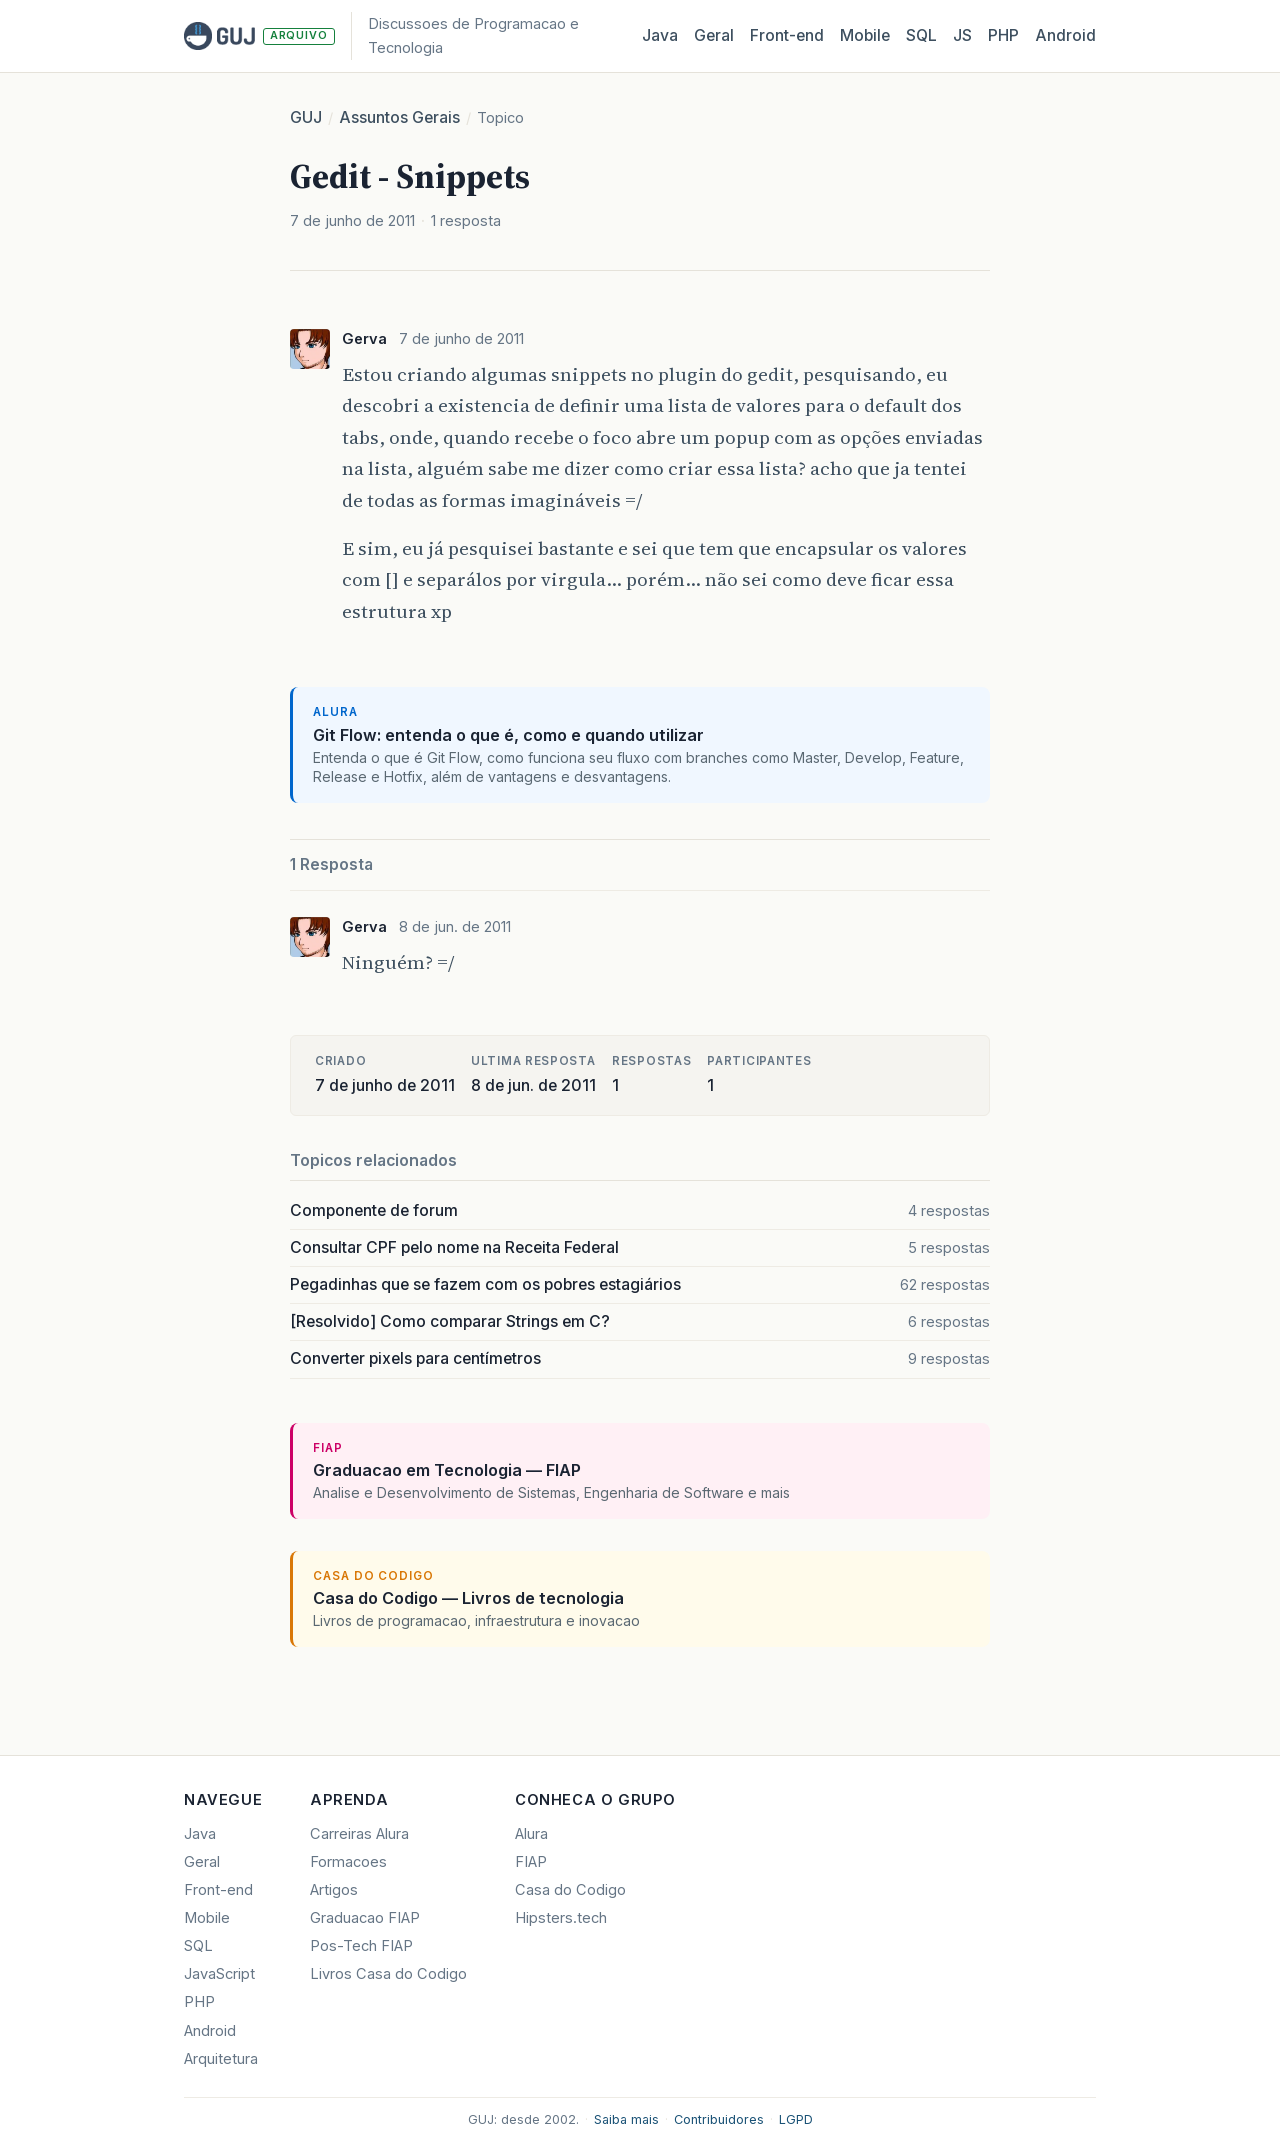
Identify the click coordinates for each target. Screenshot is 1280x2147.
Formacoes (348, 1862)
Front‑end (787, 35)
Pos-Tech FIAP (361, 1946)
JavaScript (219, 1974)
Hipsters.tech (561, 1918)
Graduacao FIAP (365, 1918)
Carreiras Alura (359, 1834)
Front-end (218, 1890)
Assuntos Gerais (399, 117)
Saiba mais (626, 2119)
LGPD (796, 2119)
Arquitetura (221, 2059)
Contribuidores (719, 2119)
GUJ (306, 117)
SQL (921, 35)
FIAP (531, 1862)
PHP (1003, 35)
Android (1065, 35)
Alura (531, 1834)
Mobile (865, 35)
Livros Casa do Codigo (388, 1974)
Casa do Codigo (570, 1890)
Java (660, 35)
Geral (714, 35)
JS (962, 35)
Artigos (334, 1890)
